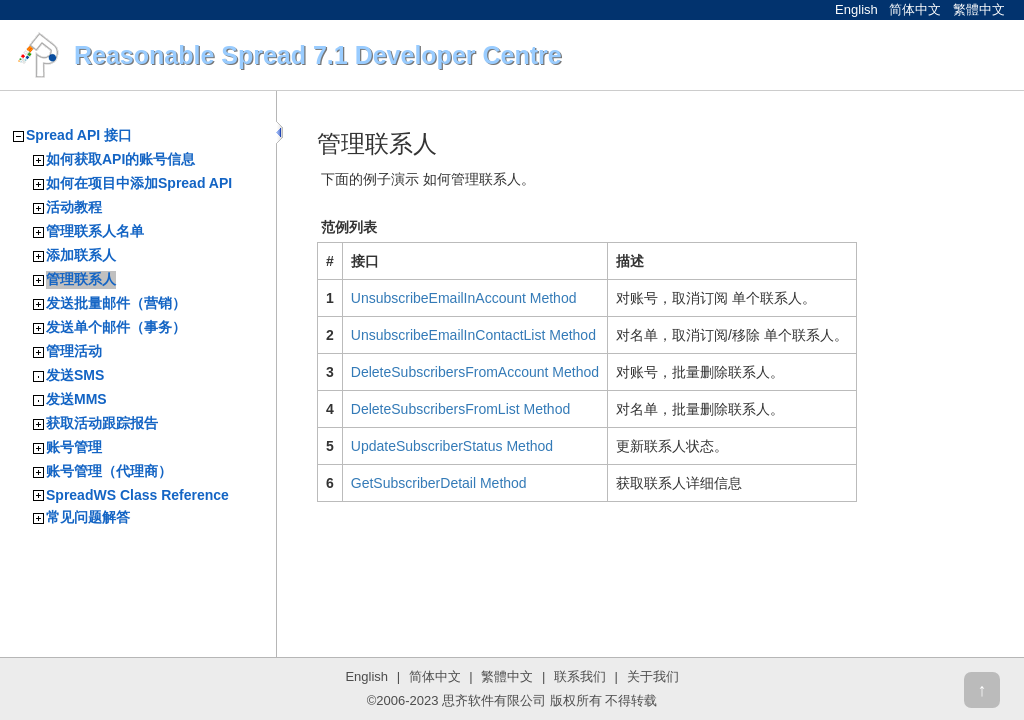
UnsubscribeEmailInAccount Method (464, 298)
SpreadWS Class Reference (137, 495)
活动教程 (74, 207)
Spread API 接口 (79, 135)
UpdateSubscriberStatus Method (452, 446)
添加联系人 (81, 255)
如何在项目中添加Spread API (139, 183)
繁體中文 (979, 9)
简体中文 (915, 9)
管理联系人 (81, 279)
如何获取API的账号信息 (120, 159)
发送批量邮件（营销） (116, 303)
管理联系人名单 (95, 231)
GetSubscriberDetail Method (439, 483)
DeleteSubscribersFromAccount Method (475, 372)
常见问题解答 (88, 517)
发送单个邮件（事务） (116, 327)
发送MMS (76, 399)
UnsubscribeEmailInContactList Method (473, 335)
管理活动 (74, 351)
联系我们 (580, 676)
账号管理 (74, 447)
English (856, 9)
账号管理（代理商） (109, 471)
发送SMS (75, 375)
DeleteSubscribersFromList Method (460, 409)
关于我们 (653, 676)
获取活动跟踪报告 (102, 423)
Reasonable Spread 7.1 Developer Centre (318, 55)
